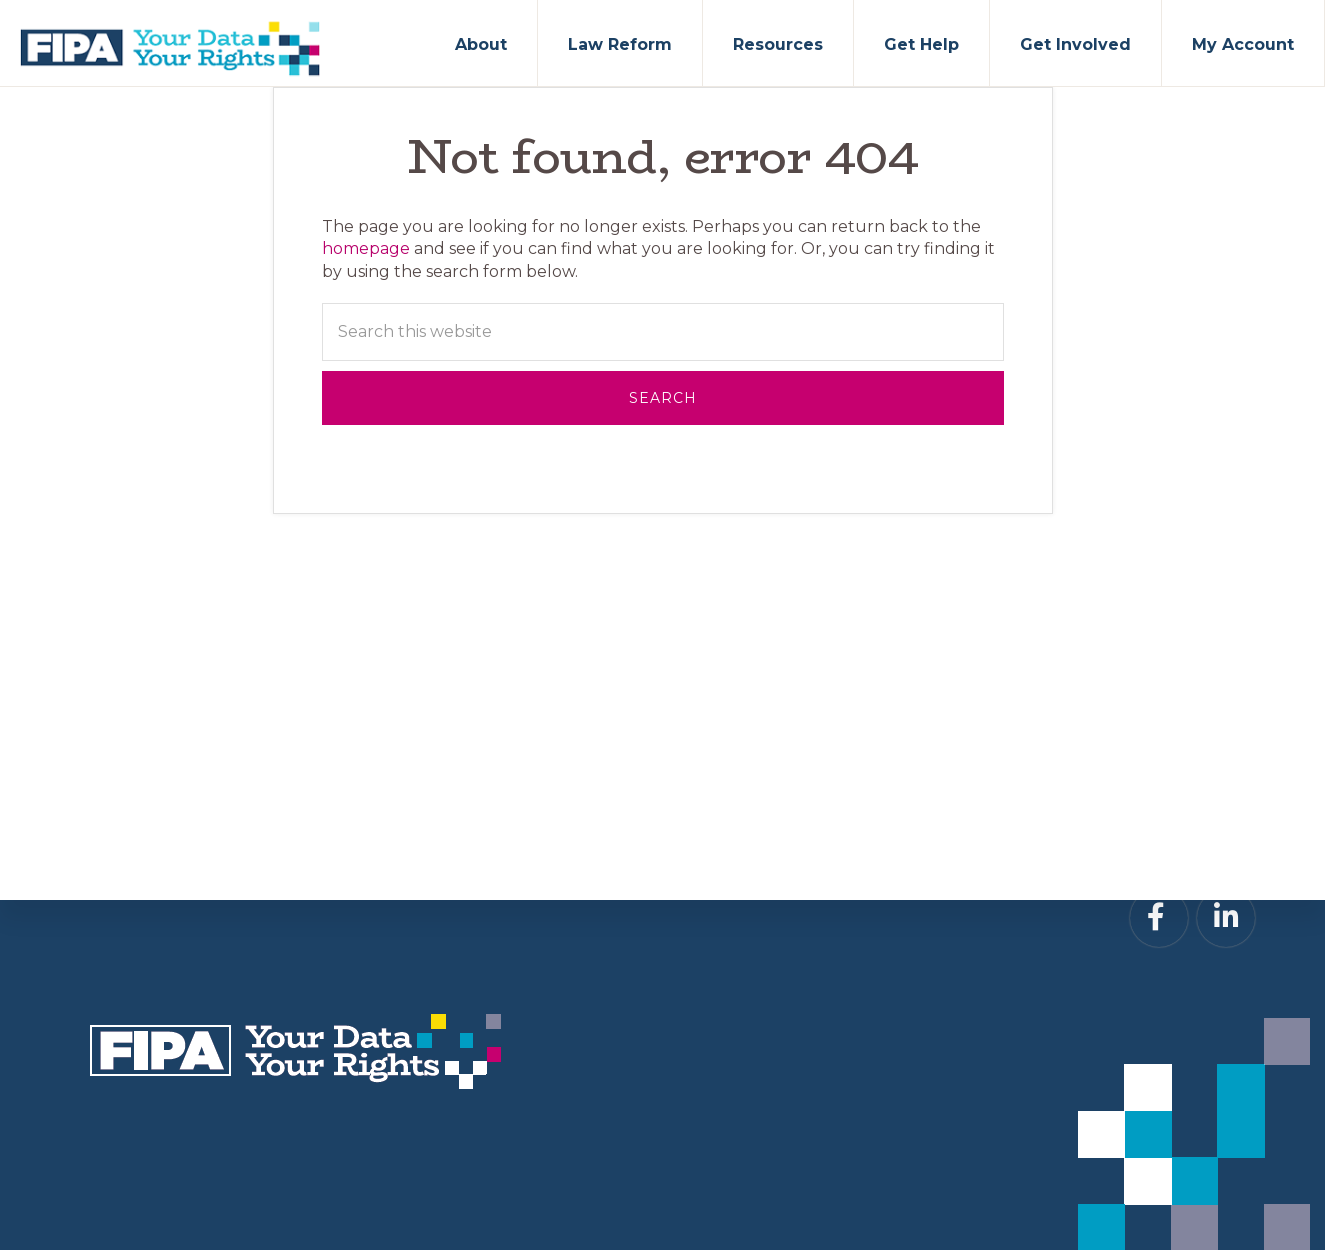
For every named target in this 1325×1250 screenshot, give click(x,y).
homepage (366, 248)
